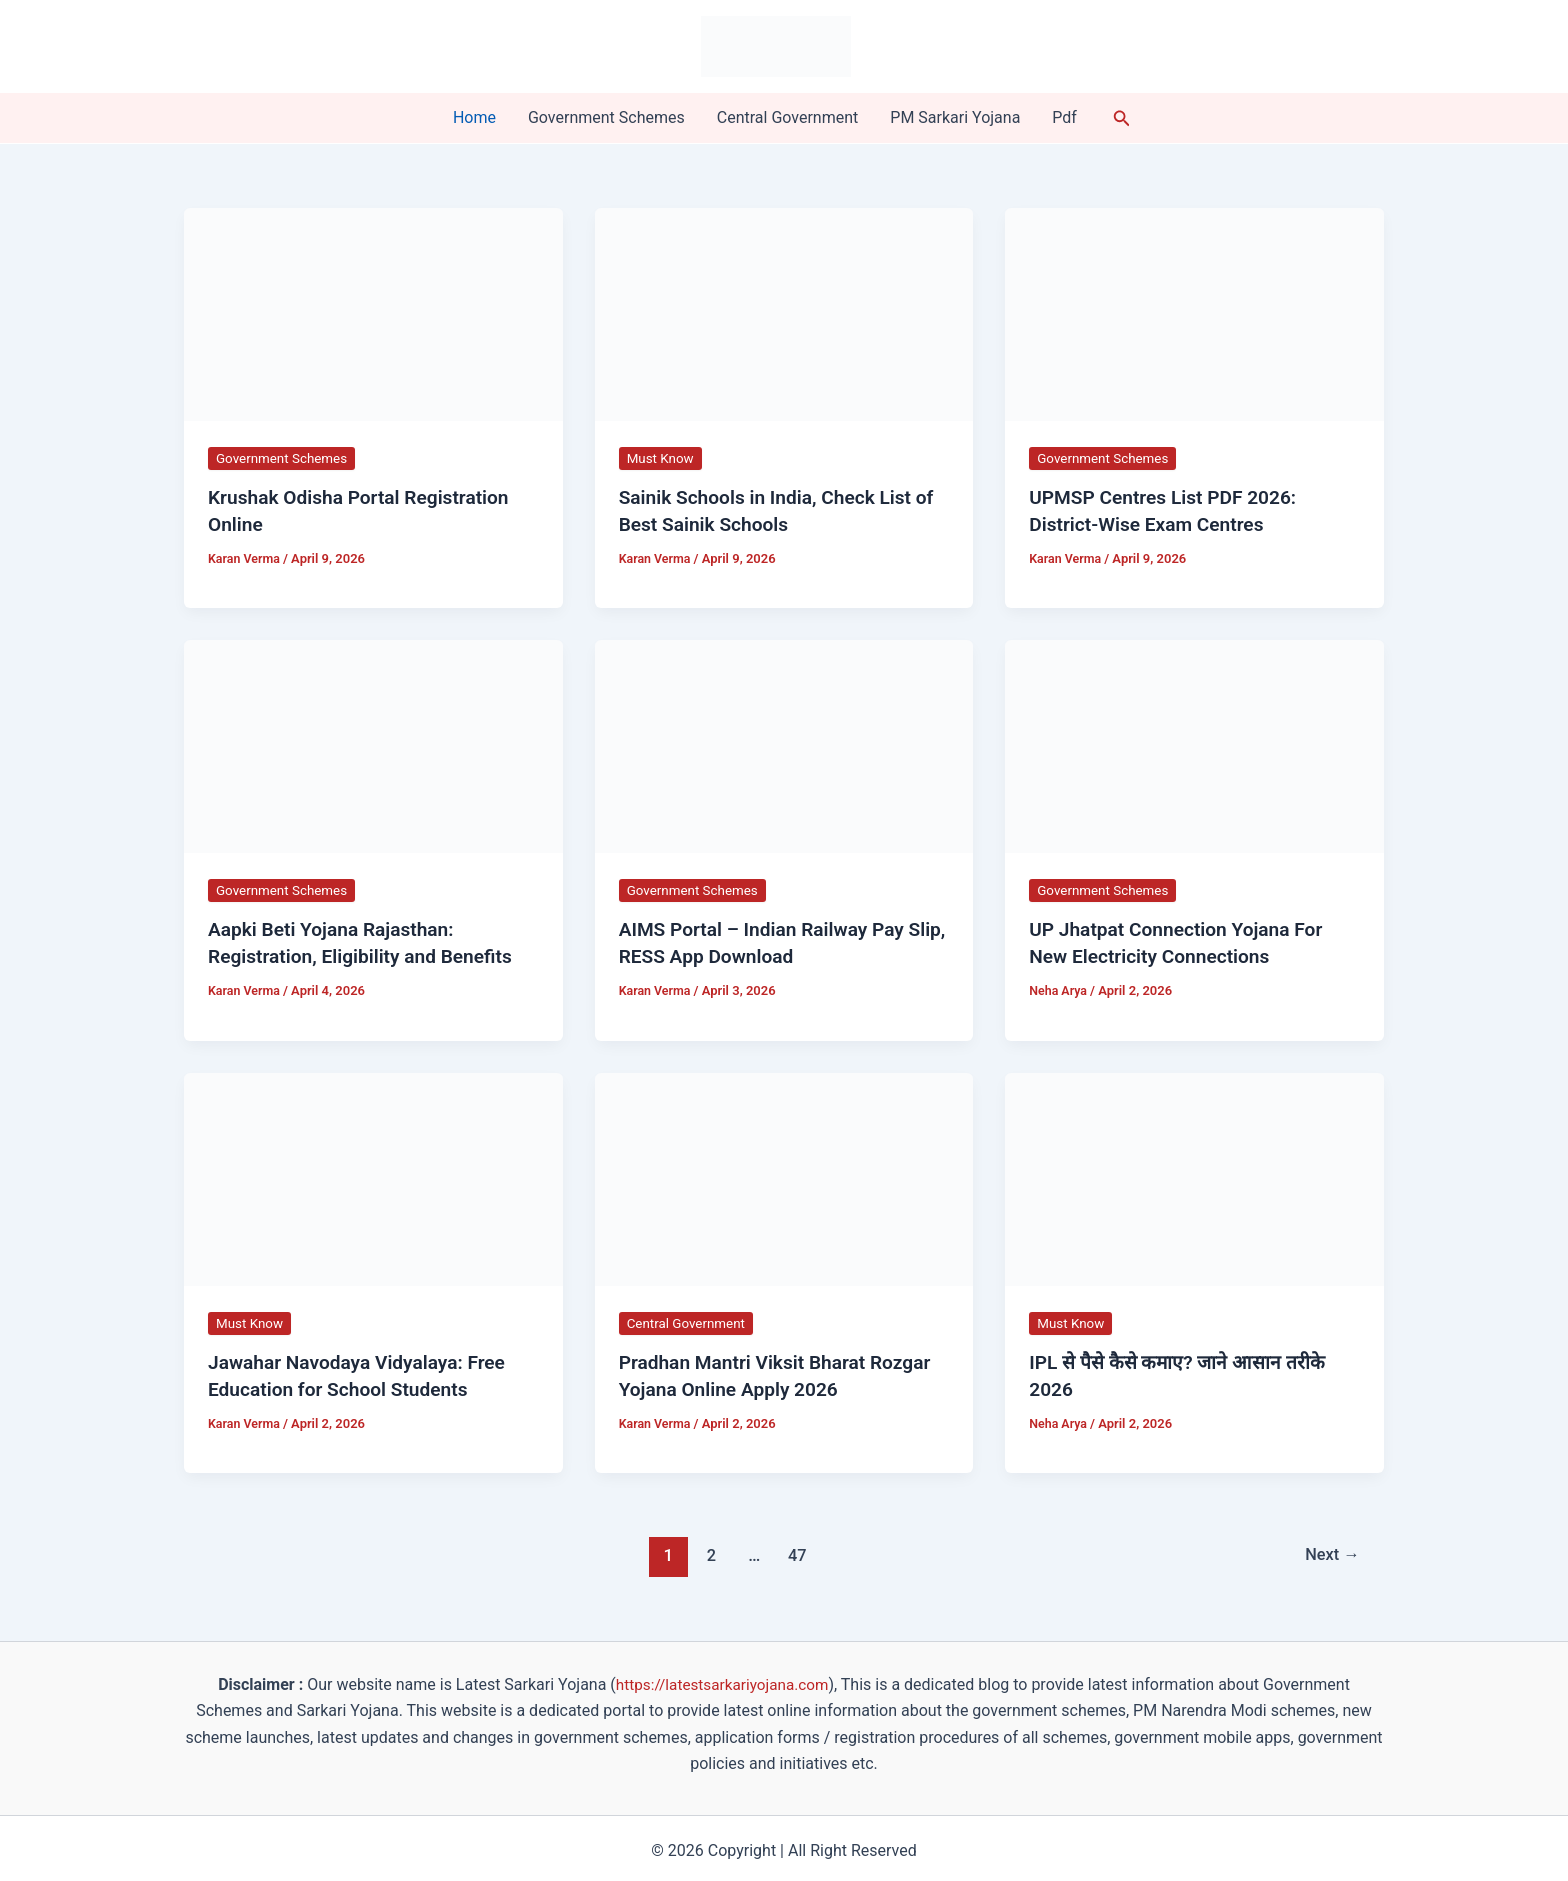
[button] (1122, 118)
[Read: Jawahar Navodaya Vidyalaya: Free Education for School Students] (373, 1174)
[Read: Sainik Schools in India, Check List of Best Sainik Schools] (784, 313)
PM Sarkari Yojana (955, 117)
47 (795, 1550)
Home (474, 117)
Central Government (788, 117)
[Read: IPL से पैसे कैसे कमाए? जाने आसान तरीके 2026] (1194, 1174)
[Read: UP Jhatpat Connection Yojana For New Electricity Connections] (1194, 743)
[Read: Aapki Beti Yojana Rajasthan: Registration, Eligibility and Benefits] (373, 743)
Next (1330, 1550)
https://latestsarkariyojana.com (722, 1679)
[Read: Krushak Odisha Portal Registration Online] (373, 313)
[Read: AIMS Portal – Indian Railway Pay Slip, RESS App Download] (784, 743)
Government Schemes (606, 117)
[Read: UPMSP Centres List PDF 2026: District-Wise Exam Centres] (1194, 313)
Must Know (662, 458)
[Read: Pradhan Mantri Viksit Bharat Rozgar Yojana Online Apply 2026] (784, 1174)
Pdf (1064, 117)
